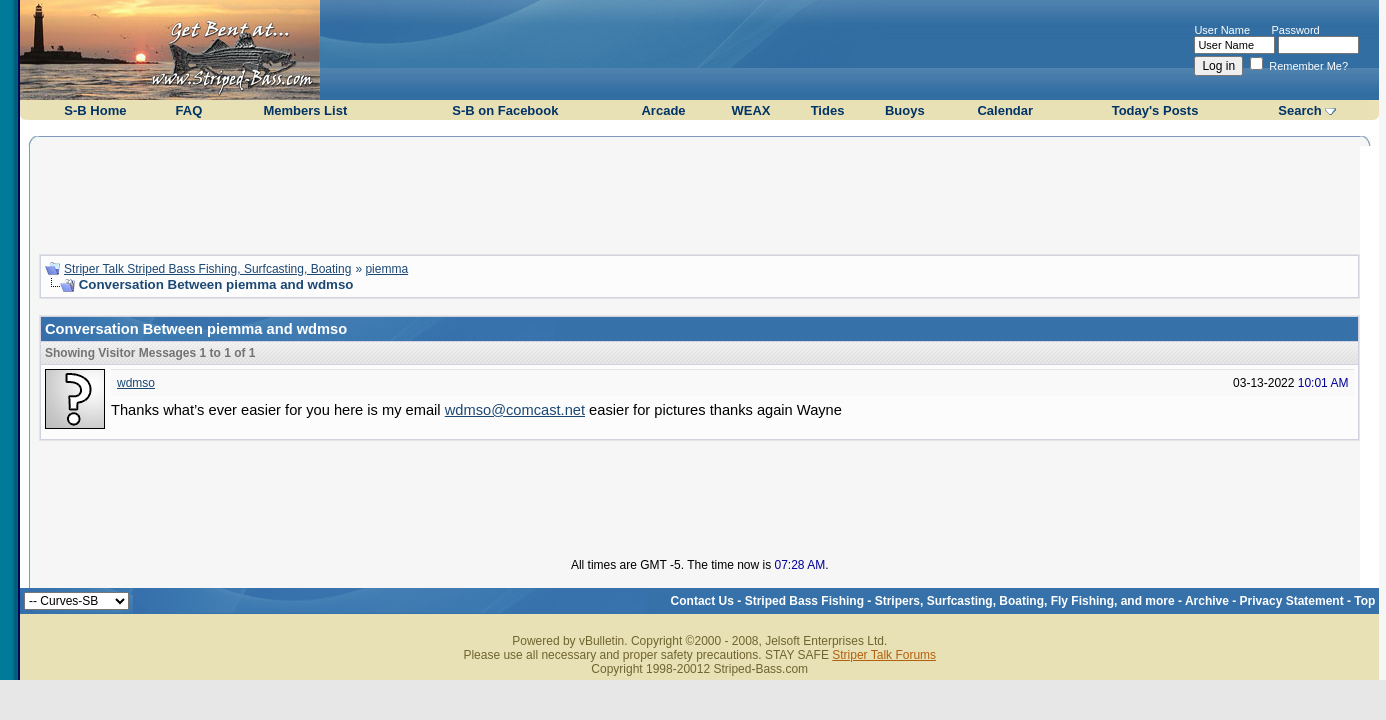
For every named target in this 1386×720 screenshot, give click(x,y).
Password (1295, 30)
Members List (305, 110)
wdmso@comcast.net (515, 410)
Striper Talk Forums (884, 655)
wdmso (136, 383)
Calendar (1005, 110)
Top (1364, 601)
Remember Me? (1299, 66)
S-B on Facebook (505, 110)
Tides (828, 110)
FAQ (189, 110)
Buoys (905, 110)
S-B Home (95, 110)
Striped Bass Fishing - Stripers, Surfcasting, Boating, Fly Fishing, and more (960, 601)
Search (1299, 110)
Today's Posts (1155, 110)
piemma (386, 269)
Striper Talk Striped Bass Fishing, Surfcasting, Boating (207, 269)
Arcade (663, 110)
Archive (1207, 601)
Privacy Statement (1292, 601)
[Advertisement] (700, 193)
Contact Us (702, 601)
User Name (1222, 30)
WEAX (750, 110)
